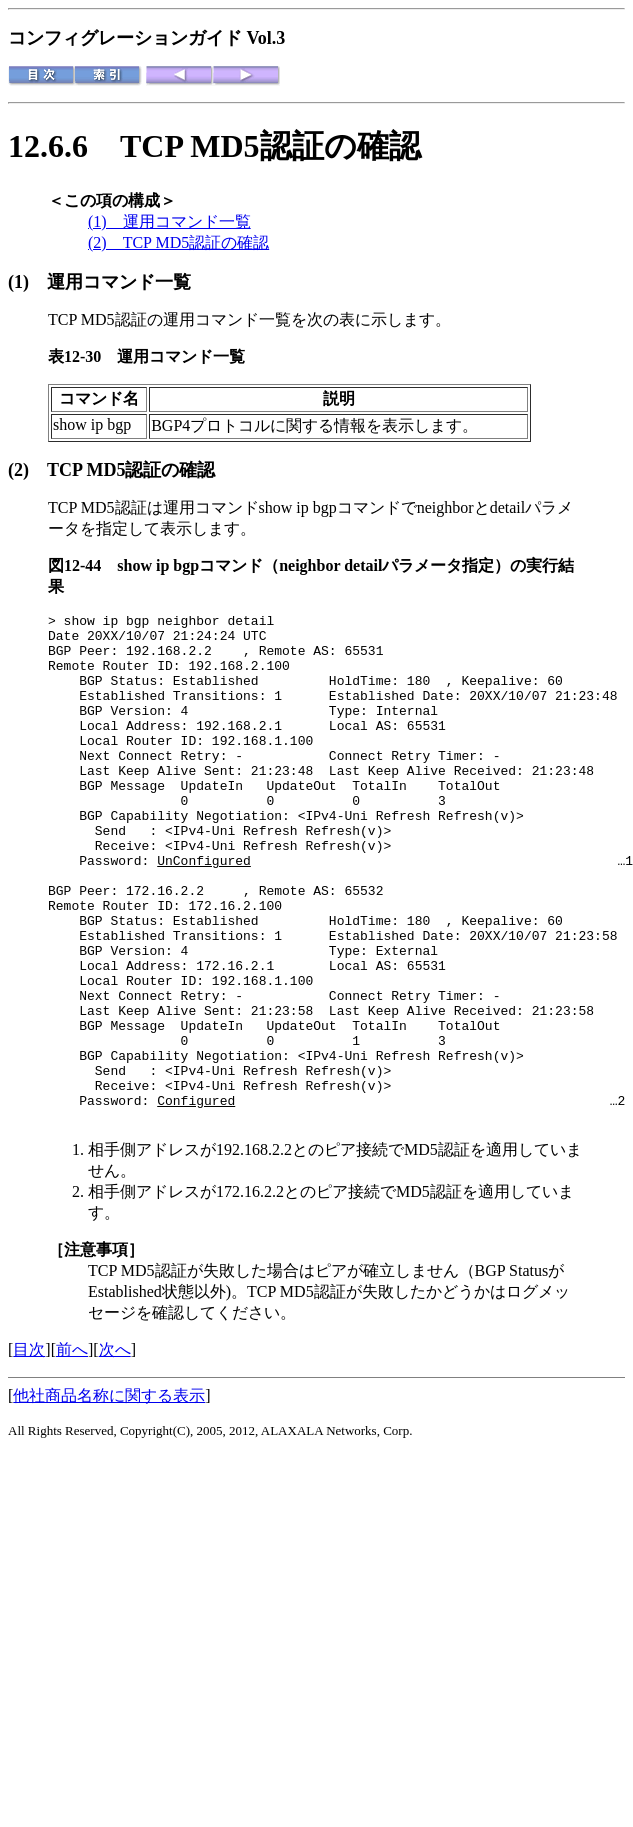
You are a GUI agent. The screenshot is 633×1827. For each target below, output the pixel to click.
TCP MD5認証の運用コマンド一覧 (169, 319)
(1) (27, 282)
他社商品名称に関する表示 (109, 1497)
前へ (72, 1451)
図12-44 (82, 565)
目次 (29, 1451)
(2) (27, 470)
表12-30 (82, 356)
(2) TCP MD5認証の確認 (178, 242)
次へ (115, 1451)
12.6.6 (64, 146)
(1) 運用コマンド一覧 (169, 221)
